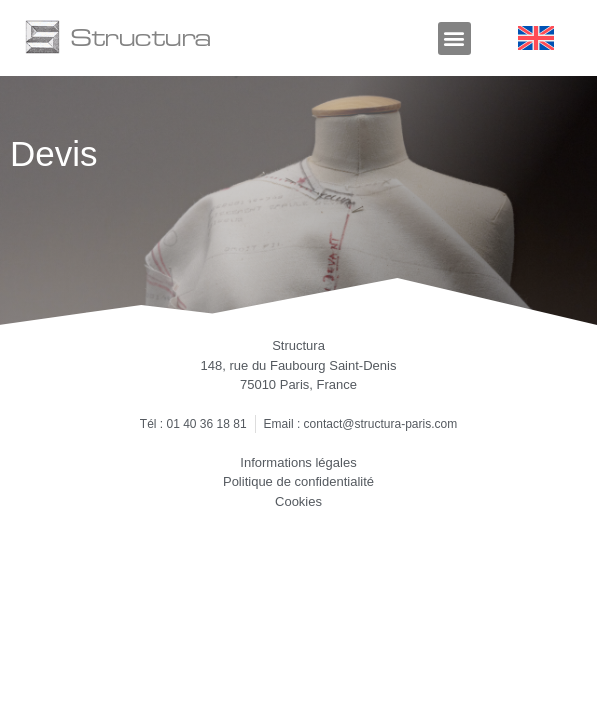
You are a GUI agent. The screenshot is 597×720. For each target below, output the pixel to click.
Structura (140, 37)
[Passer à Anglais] (536, 38)
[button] (454, 38)
